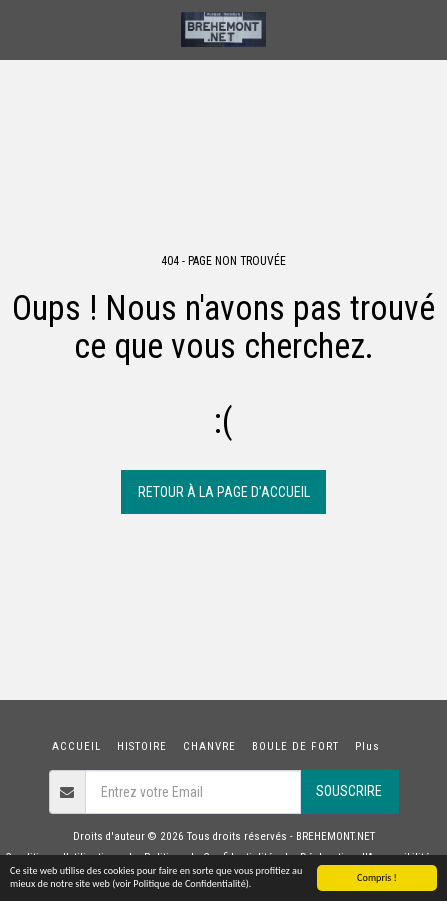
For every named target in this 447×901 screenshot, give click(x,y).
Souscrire (349, 791)
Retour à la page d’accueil (224, 492)
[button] (22, 29)
